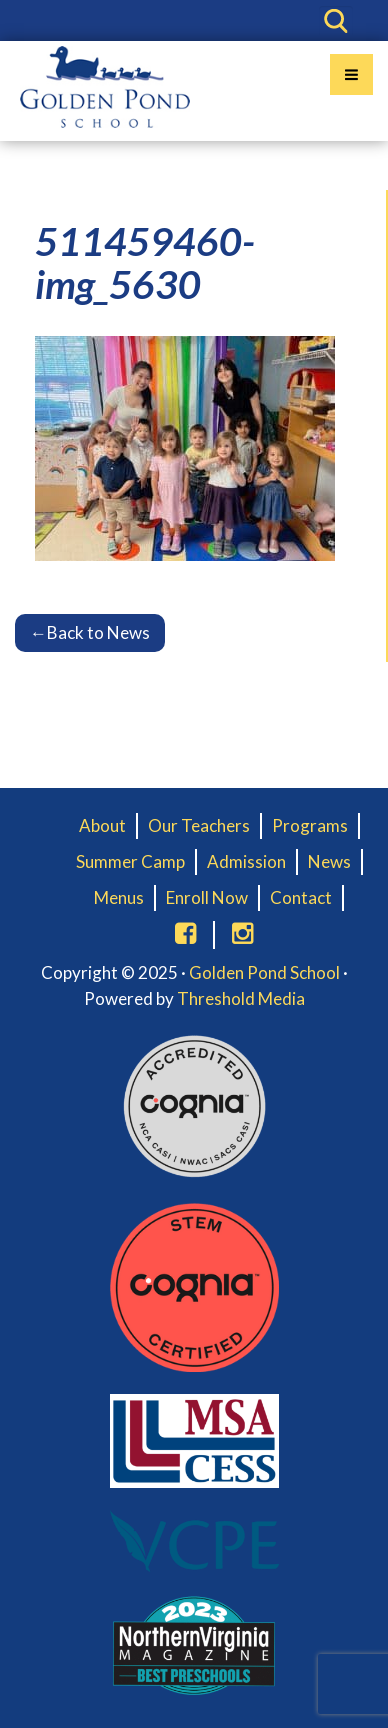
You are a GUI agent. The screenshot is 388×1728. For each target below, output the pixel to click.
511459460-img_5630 (145, 262)
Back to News (90, 632)
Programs (310, 825)
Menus (119, 897)
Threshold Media (241, 998)
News (329, 861)
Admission (246, 861)
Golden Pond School (264, 972)
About (102, 825)
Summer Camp (130, 861)
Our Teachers (199, 825)
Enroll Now (207, 897)
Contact (301, 897)
